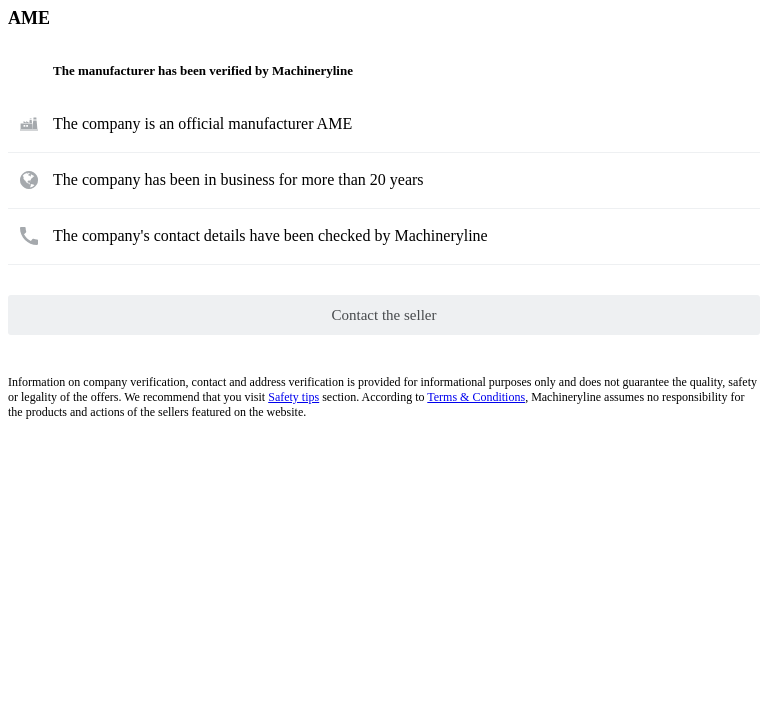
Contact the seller (384, 315)
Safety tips (293, 397)
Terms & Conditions (476, 397)
